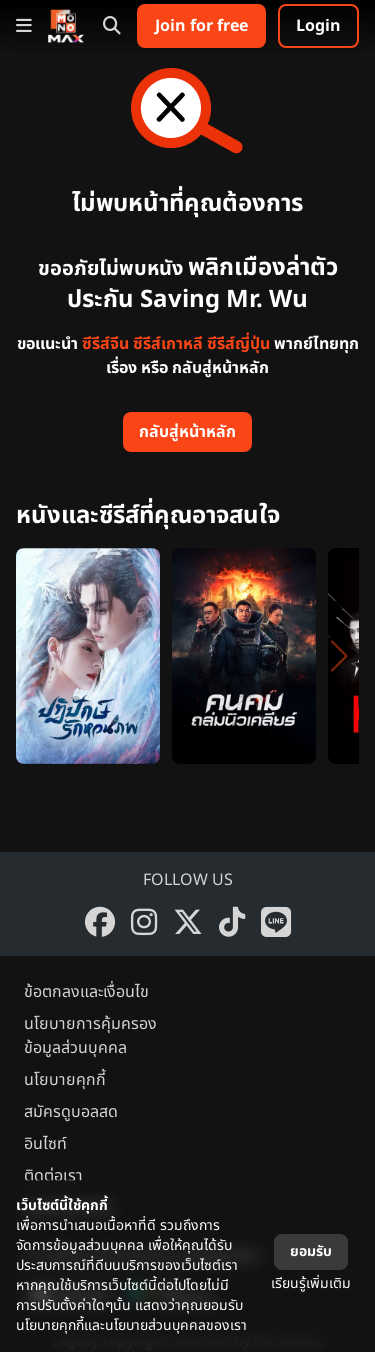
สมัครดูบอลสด (71, 1112)
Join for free (201, 26)
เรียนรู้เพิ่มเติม (311, 1283)
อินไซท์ (45, 1144)
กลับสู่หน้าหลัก (187, 432)
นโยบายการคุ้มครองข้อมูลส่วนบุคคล (90, 1036)
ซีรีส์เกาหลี (168, 344)
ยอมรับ (311, 1251)
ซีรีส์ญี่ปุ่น (238, 344)
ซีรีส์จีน (105, 344)
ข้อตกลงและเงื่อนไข (86, 992)
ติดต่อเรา (53, 1176)
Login (318, 26)
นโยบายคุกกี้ (65, 1080)
